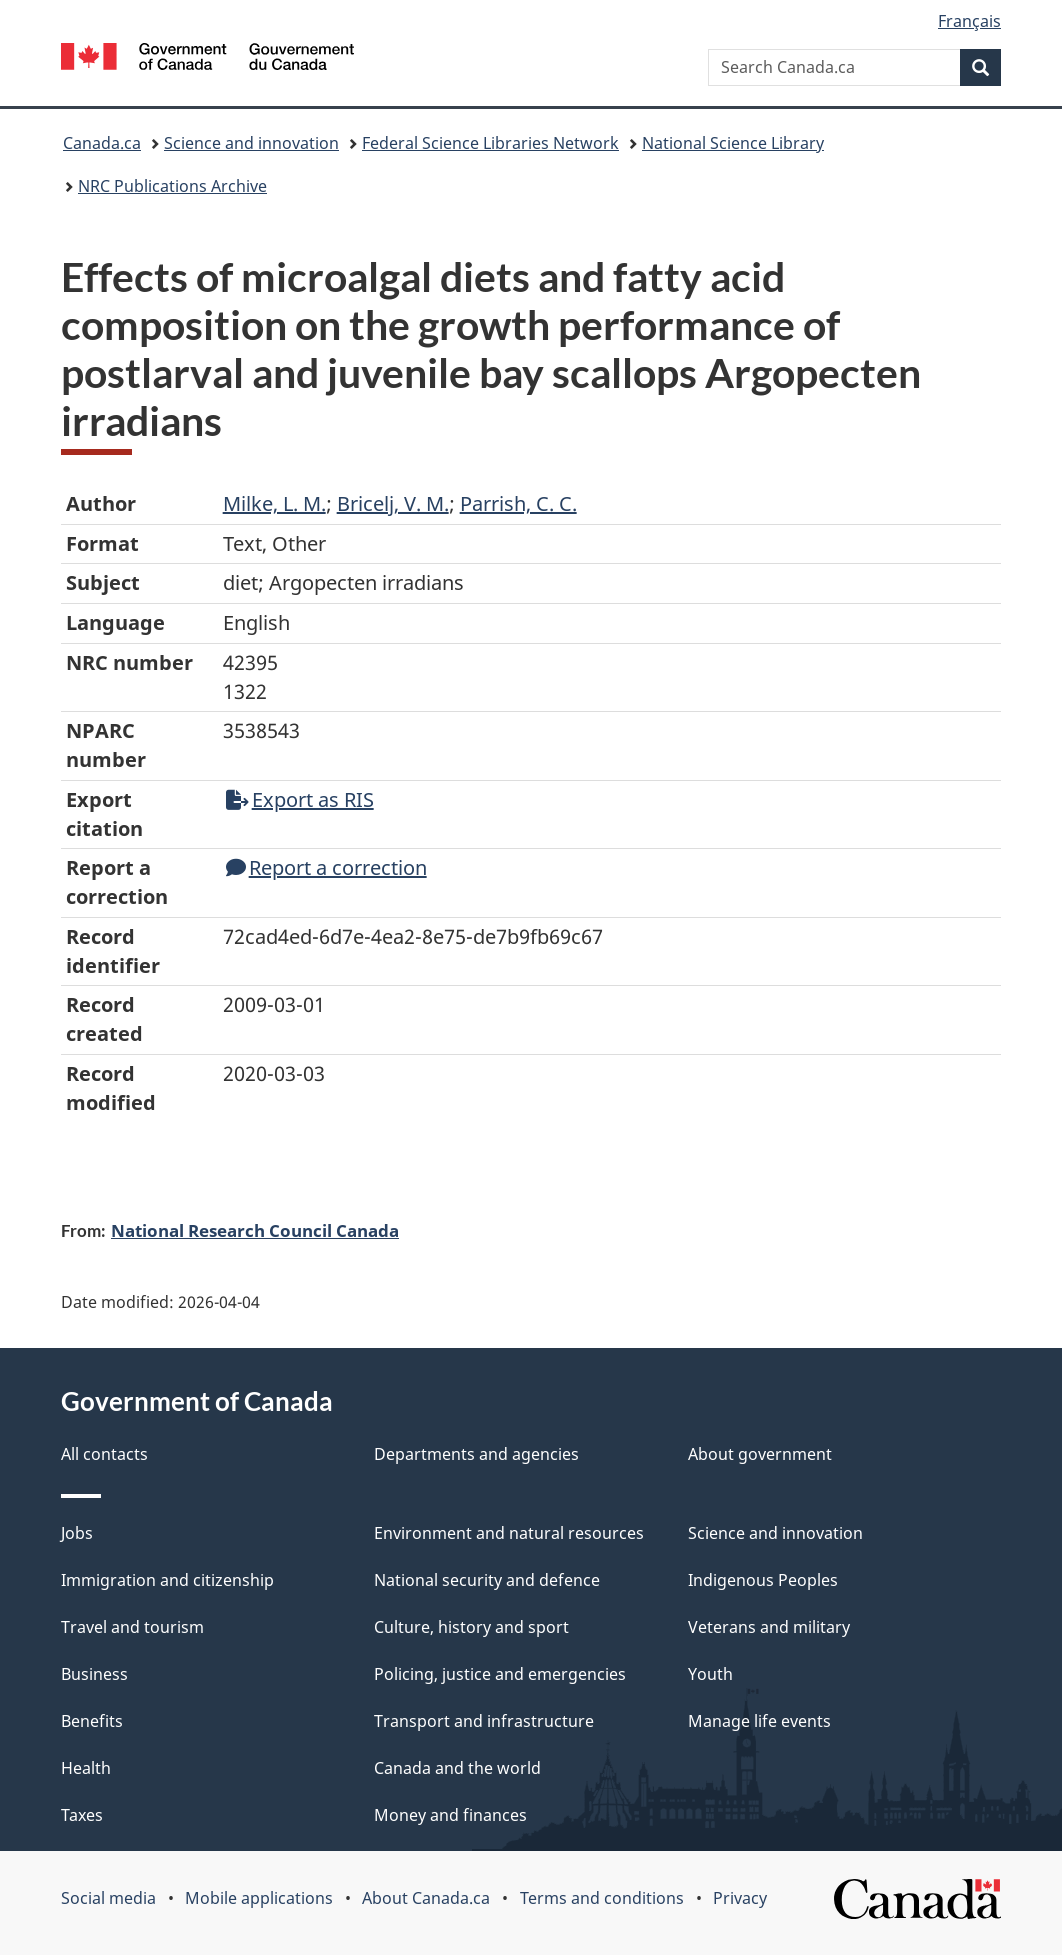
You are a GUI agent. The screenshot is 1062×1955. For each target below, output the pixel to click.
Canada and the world (457, 1768)
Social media (108, 1898)
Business (94, 1674)
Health (86, 1768)
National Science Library (733, 143)
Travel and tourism (132, 1627)
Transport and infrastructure (484, 1721)
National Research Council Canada (255, 1230)
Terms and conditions (602, 1898)
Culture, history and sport (471, 1627)
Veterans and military (769, 1627)
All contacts (104, 1454)
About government (760, 1454)
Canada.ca (102, 143)
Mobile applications (259, 1898)
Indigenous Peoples (763, 1580)
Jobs (77, 1533)
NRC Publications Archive (172, 186)
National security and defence (487, 1580)
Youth (710, 1674)
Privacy (740, 1898)
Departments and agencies (476, 1454)
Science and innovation (251, 143)
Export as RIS (300, 799)
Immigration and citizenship (167, 1580)
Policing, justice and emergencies (500, 1674)
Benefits (92, 1721)
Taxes (82, 1815)
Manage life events (759, 1721)
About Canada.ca (426, 1898)
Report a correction (326, 867)
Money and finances (450, 1815)
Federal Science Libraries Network (490, 143)
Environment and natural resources (509, 1533)
